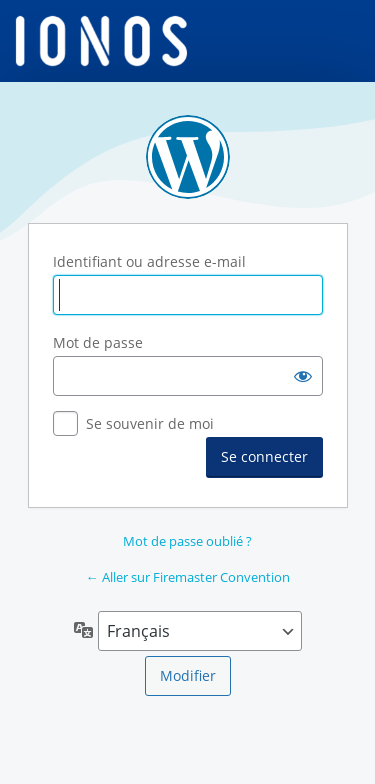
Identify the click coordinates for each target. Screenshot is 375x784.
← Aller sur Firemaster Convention (188, 577)
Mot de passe (98, 342)
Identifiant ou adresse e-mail (149, 261)
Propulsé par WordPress (188, 157)
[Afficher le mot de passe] (303, 376)
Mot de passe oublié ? (187, 541)
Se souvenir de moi (150, 423)
